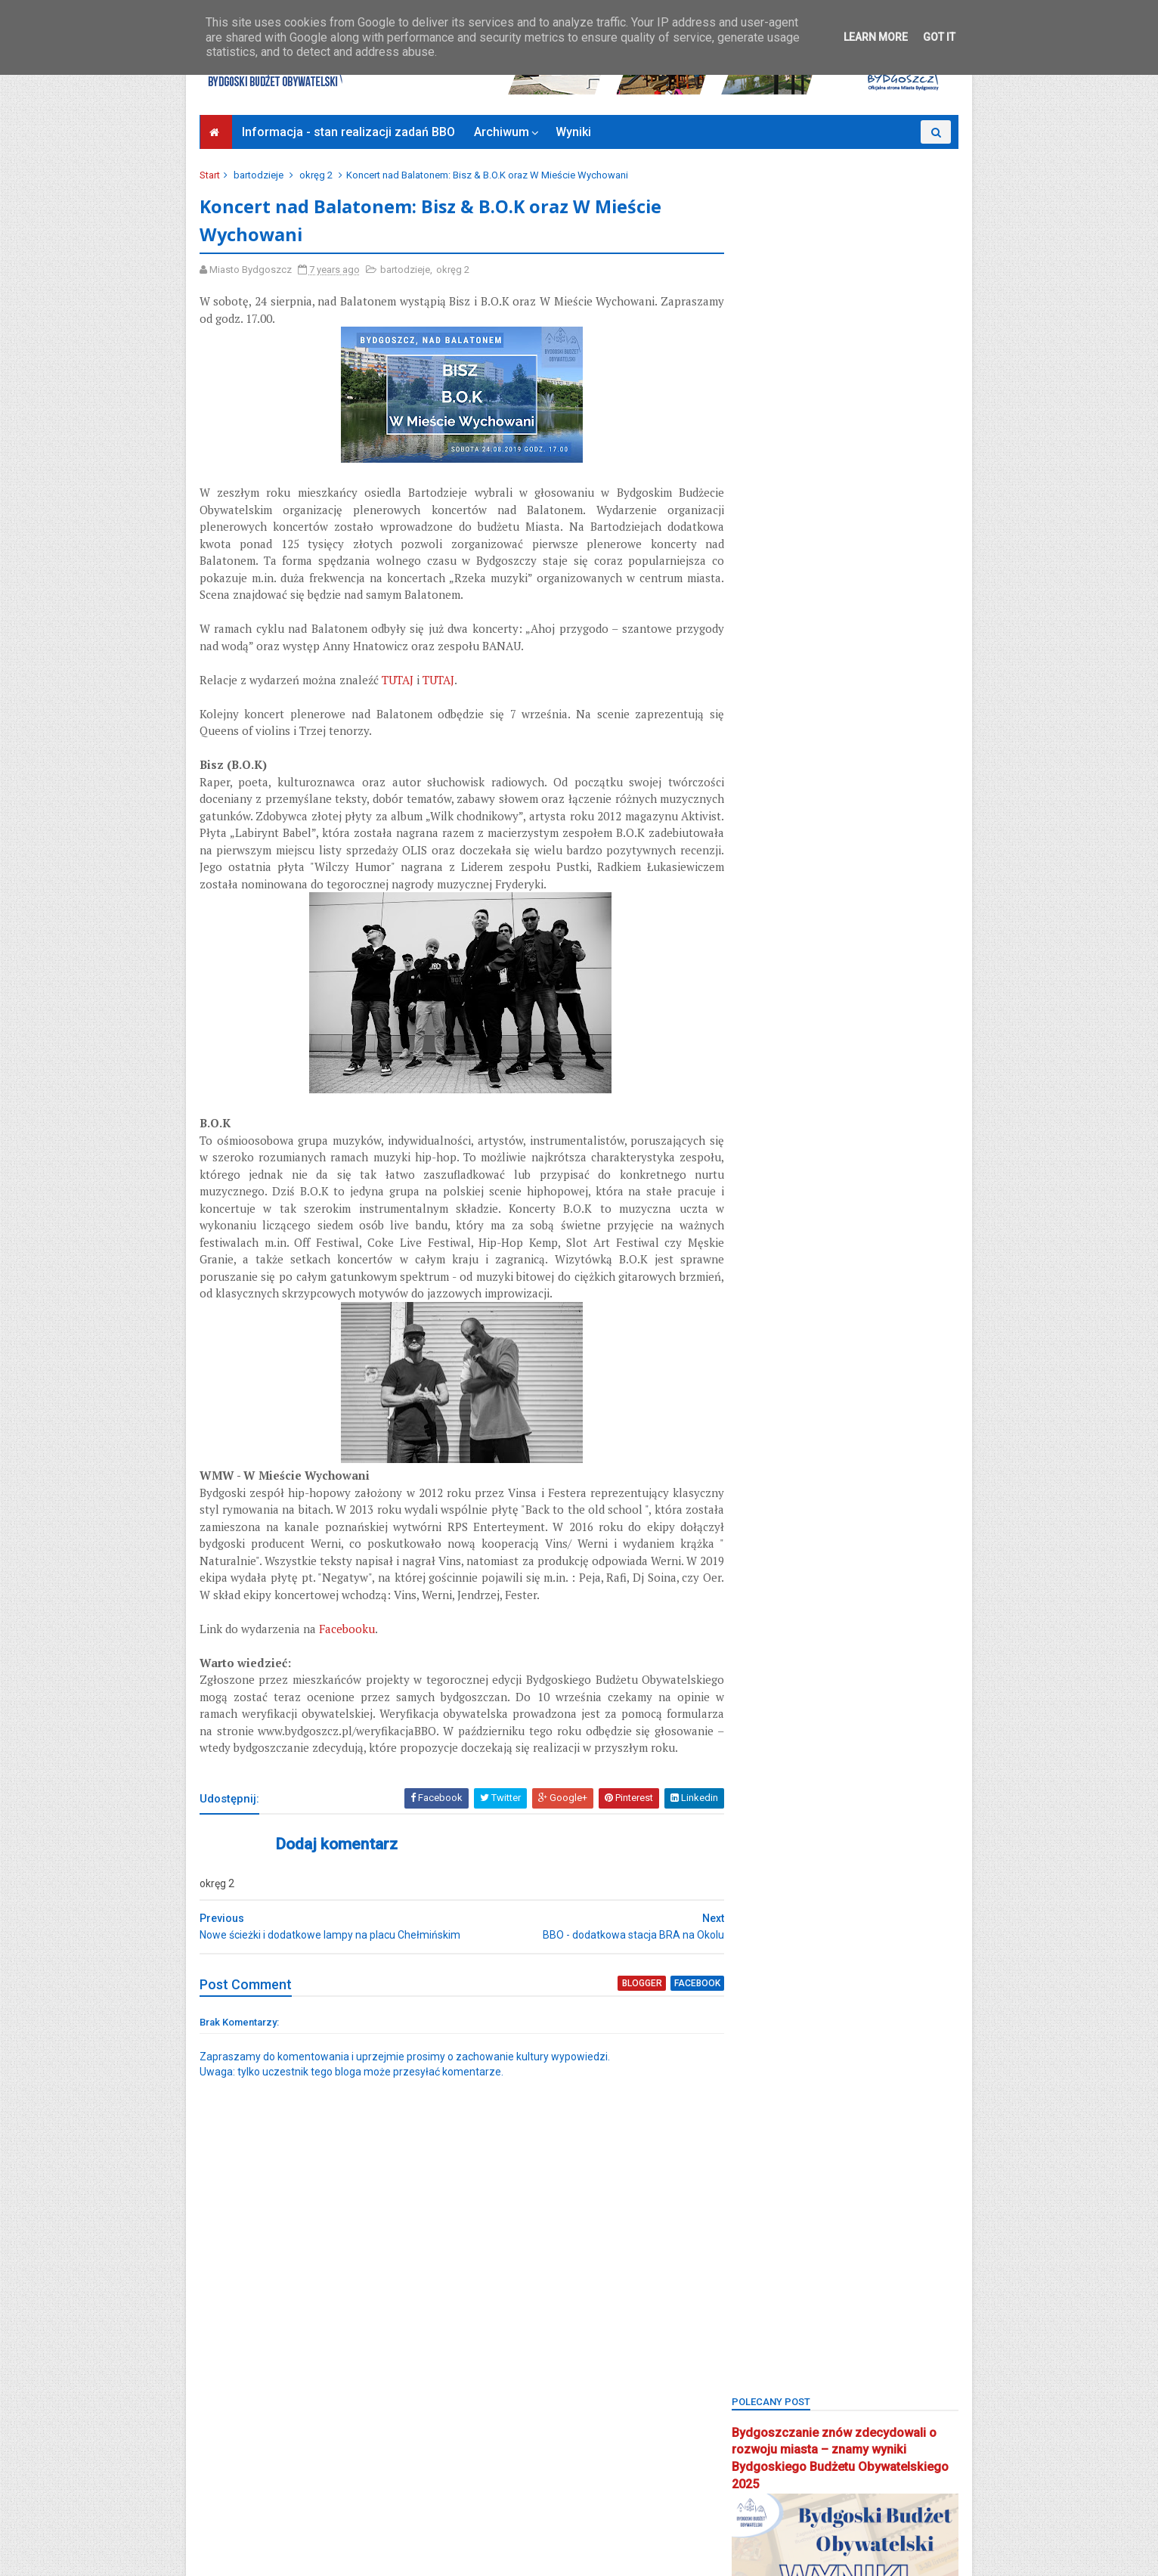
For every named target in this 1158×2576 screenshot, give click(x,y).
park (829, 1529)
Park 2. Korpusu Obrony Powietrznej (818, 1555)
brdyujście (763, 1058)
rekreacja (916, 1633)
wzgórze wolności (783, 1869)
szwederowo (770, 1764)
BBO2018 (815, 901)
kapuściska (766, 1267)
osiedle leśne (831, 1450)
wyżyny (832, 1843)
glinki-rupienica (776, 1163)
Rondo (755, 1660)
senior (755, 1685)
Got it (939, 37)
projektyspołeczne (781, 1633)
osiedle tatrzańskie (783, 1477)
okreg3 (757, 1398)
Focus (799, 1136)
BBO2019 (880, 901)
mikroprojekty (852, 1346)
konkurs (894, 1267)
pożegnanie (865, 1607)
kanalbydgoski (909, 1215)
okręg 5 (876, 1424)
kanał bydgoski (775, 1241)
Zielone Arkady (774, 1895)
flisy (750, 1136)
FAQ (930, 1110)
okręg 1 (814, 1398)
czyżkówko (871, 1110)
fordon (853, 1136)
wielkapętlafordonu (784, 1816)
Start (211, 175)
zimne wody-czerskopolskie (804, 1921)
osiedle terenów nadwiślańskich (813, 1502)
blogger (615, 2065)
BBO (825, 875)
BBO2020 (761, 927)
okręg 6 (758, 1450)
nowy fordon (836, 1372)
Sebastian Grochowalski (848, 1660)
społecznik (912, 1712)
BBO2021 (826, 927)
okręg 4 (817, 1424)
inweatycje (916, 1189)
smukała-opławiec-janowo (801, 1712)
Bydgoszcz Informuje (255, 2521)
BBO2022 (891, 927)
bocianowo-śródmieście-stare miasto (824, 1032)
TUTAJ (399, 681)
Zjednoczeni (768, 1947)
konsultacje (766, 1294)
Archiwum (502, 132)
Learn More (876, 37)
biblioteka (821, 979)
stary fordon (769, 1738)
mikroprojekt (769, 1346)
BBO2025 (891, 953)
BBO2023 (761, 953)
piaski (753, 1581)
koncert (834, 1267)
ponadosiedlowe (778, 1607)
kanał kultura (863, 1241)
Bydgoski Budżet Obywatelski (845, 809)
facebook (669, 2065)
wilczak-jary (881, 1816)
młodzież (761, 1372)
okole (903, 1372)
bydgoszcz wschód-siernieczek (812, 1084)
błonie (755, 1006)
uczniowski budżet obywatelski (811, 1790)
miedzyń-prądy (910, 1319)
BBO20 (755, 901)
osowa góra (768, 1529)
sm (801, 1685)
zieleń (863, 1869)
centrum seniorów (781, 1110)
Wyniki (574, 132)
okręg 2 (317, 175)
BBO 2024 (880, 875)
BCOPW (757, 979)
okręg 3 (758, 1424)
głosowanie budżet (878, 1163)
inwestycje (764, 1215)
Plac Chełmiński (825, 1581)
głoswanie (764, 1189)
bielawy (884, 979)
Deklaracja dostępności (259, 2503)
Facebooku (348, 1681)
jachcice (831, 1215)
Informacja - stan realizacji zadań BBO (349, 132)
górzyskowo (840, 1189)
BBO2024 (826, 953)
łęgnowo (838, 1294)
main (842, 1319)
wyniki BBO (766, 1843)
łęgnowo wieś (774, 1319)
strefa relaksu (853, 1738)
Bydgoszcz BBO (846, 1058)
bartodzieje (260, 175)
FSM (904, 1136)
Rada (858, 1633)
